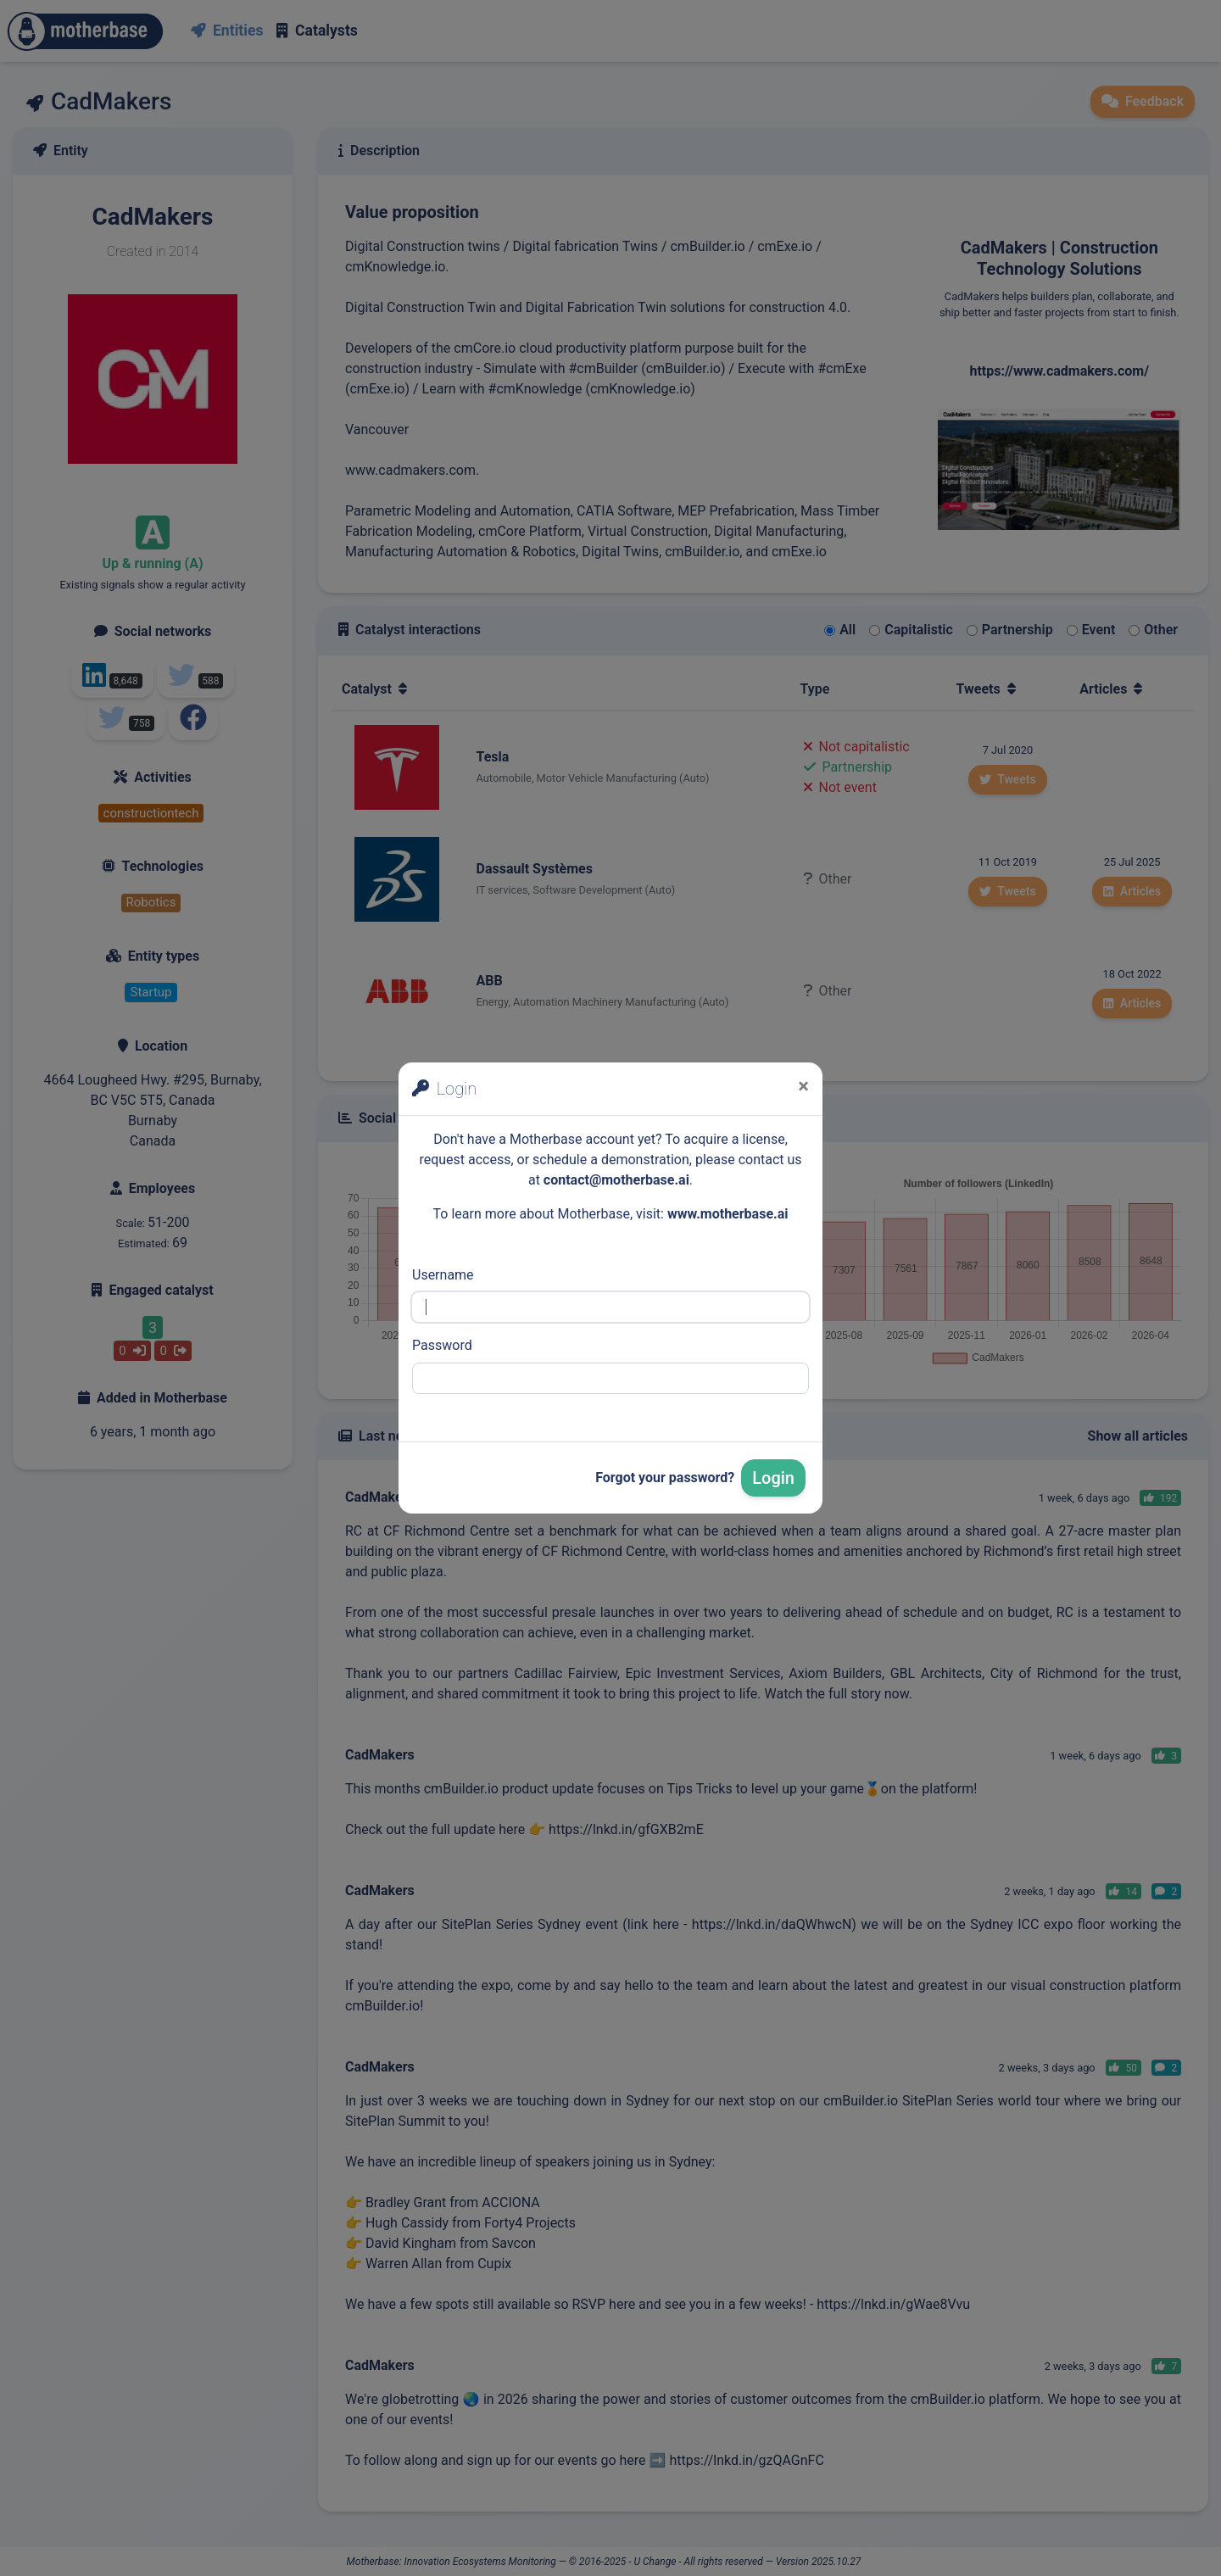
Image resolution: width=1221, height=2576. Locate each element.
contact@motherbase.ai (616, 1180)
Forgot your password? (664, 1477)
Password (442, 1345)
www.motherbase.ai (728, 1214)
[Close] (803, 1086)
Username (443, 1275)
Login (773, 1478)
